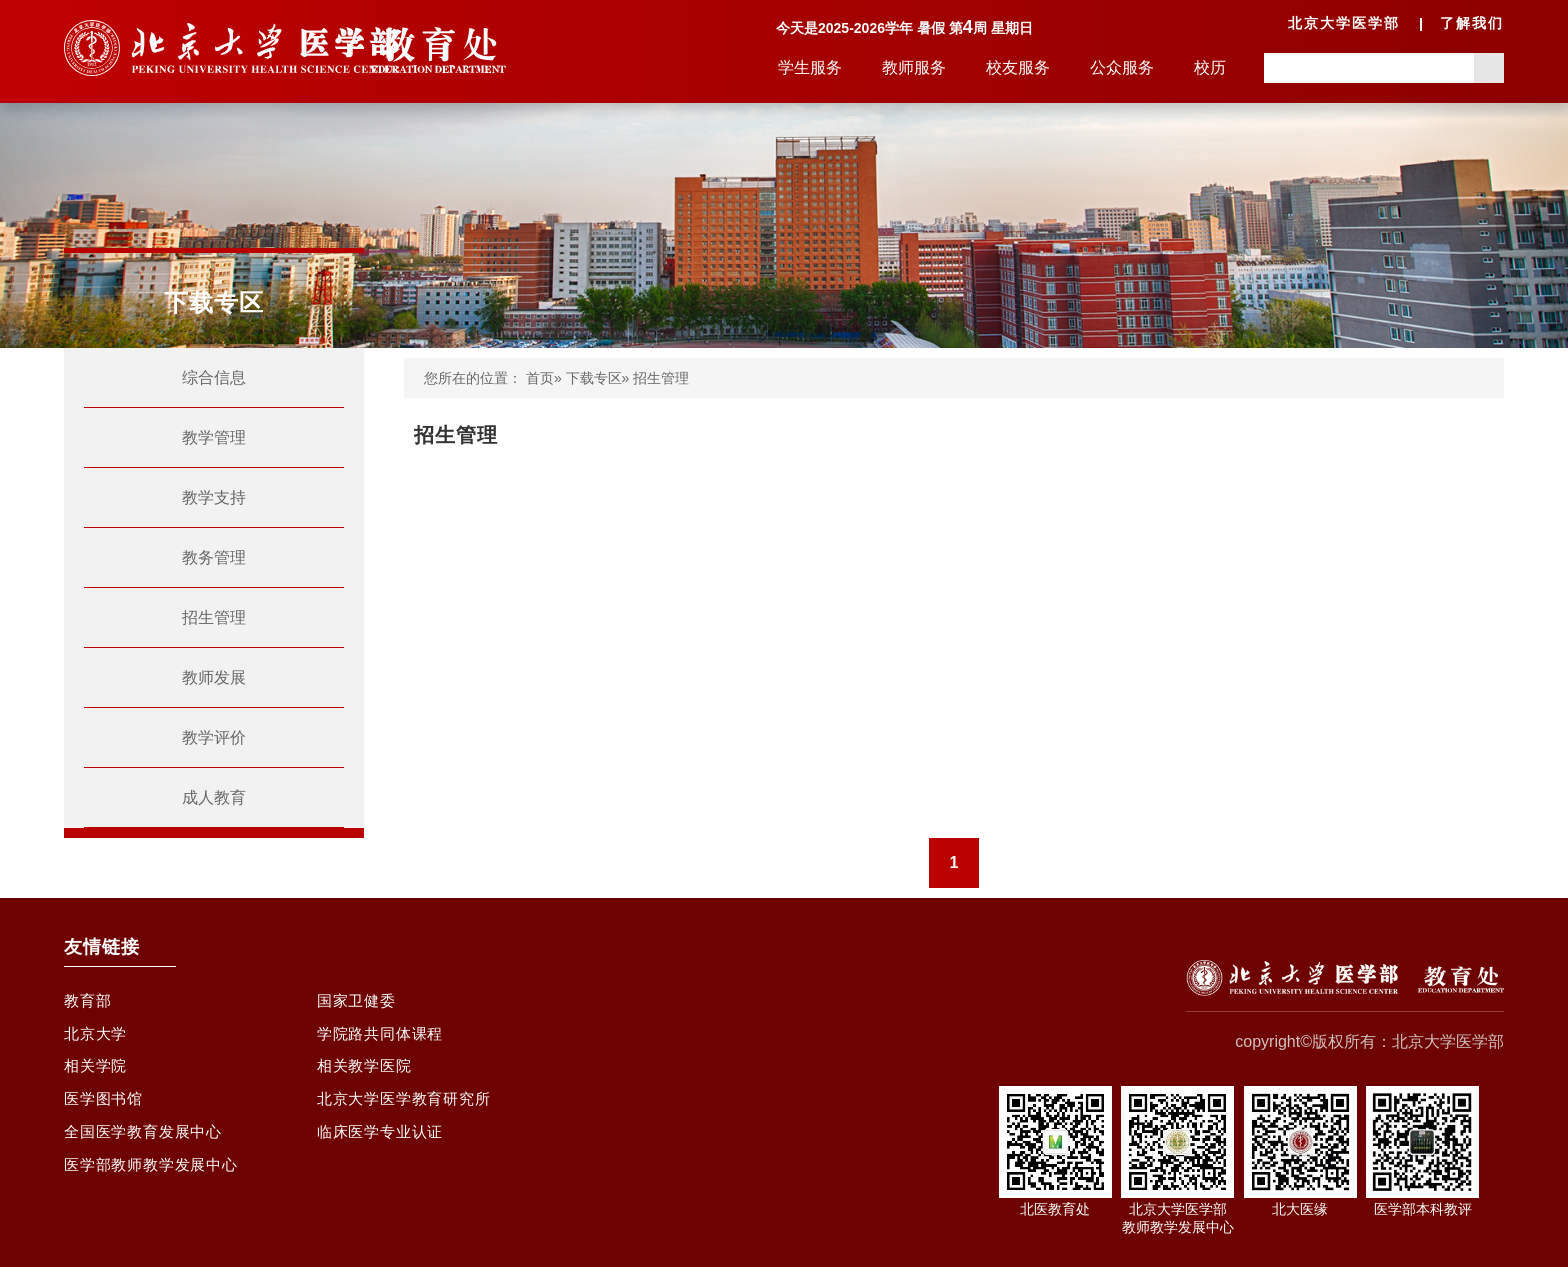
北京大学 (97, 1038)
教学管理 (214, 437)
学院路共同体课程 (384, 1038)
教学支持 (214, 497)
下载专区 (594, 378)
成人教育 (214, 797)
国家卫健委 (359, 1002)
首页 (540, 378)
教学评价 (214, 737)
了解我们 (1472, 23)
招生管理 (214, 617)
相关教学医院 (367, 1074)
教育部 (89, 1002)
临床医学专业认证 (384, 1146)
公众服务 (1122, 67)
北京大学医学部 (1344, 23)
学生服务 (810, 67)
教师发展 (214, 677)
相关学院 (97, 1074)
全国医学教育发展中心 (148, 1146)
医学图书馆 (106, 1110)
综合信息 (214, 377)
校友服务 (1018, 67)
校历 (1210, 67)
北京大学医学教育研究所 (409, 1110)
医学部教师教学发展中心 (156, 1182)
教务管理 (214, 557)
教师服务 (914, 67)
